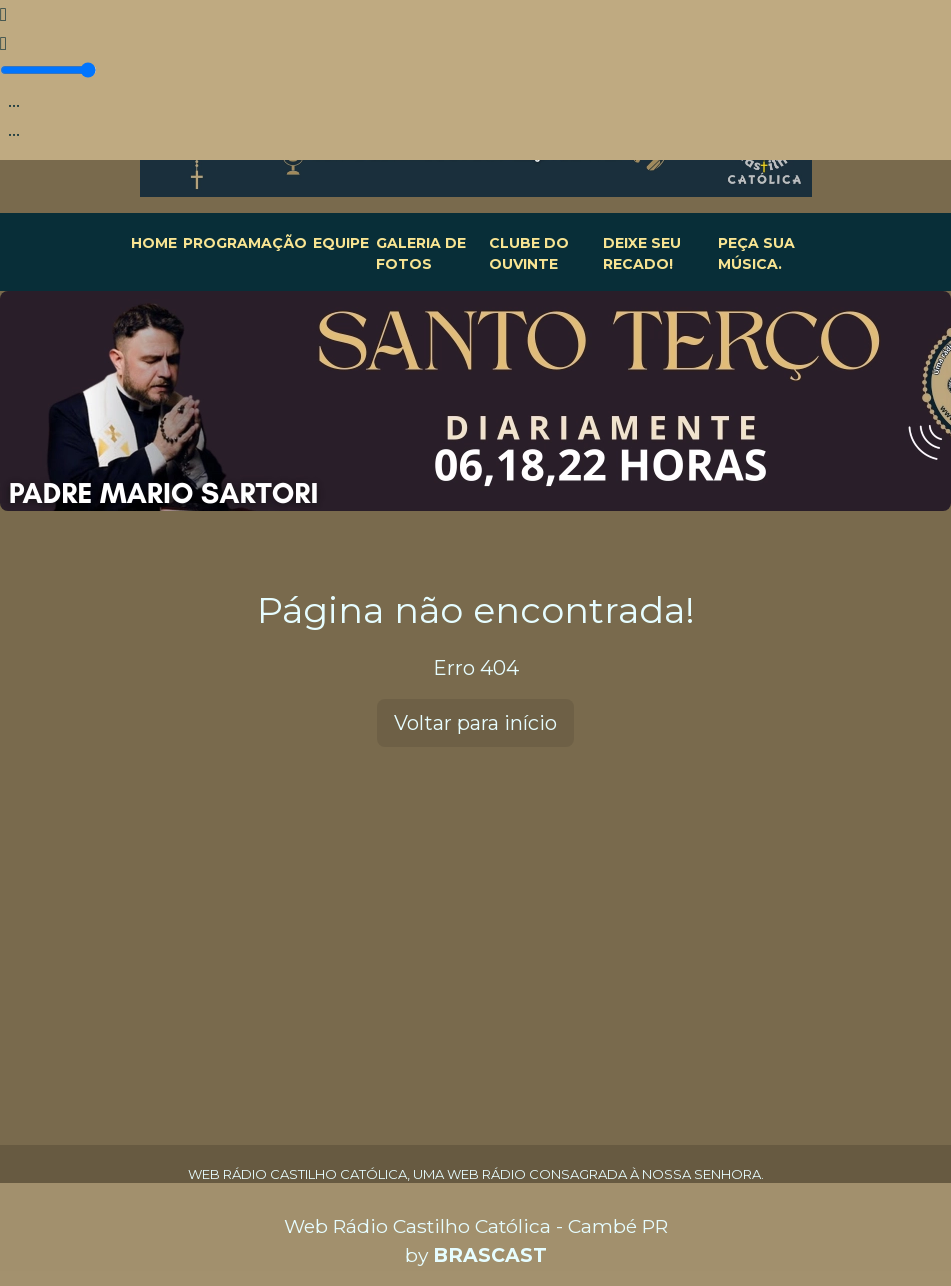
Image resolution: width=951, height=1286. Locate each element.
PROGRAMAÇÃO (245, 243)
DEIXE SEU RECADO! (642, 253)
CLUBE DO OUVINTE (529, 253)
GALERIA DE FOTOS (421, 253)
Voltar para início (475, 723)
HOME (154, 243)
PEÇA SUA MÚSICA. (756, 253)
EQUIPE (341, 243)
